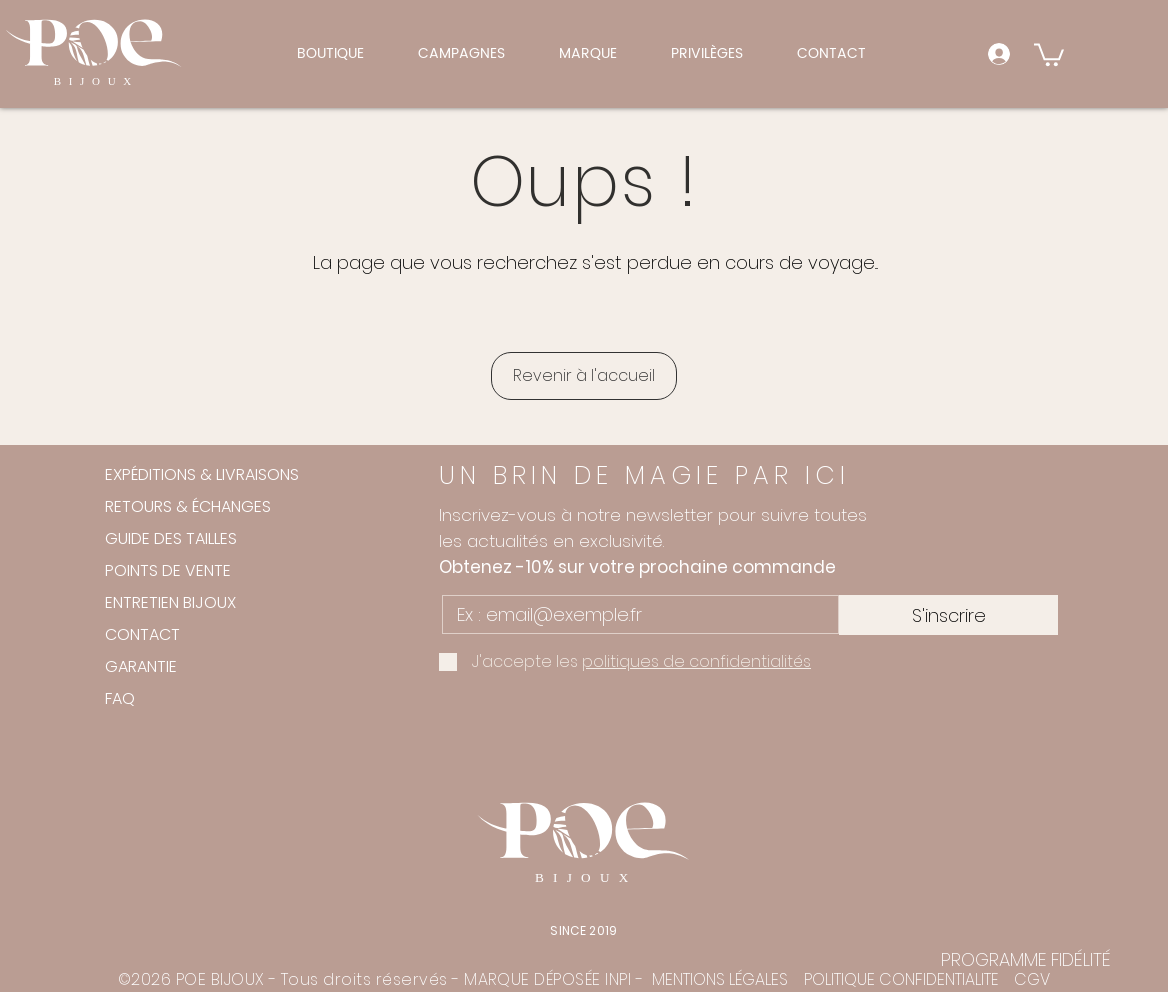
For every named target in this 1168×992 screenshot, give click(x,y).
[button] (463, 53)
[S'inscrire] (948, 615)
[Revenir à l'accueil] (584, 376)
